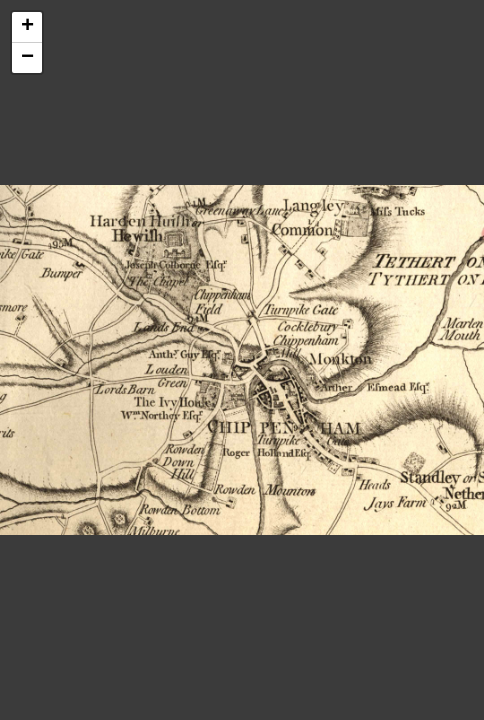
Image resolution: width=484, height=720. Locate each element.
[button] (27, 27)
